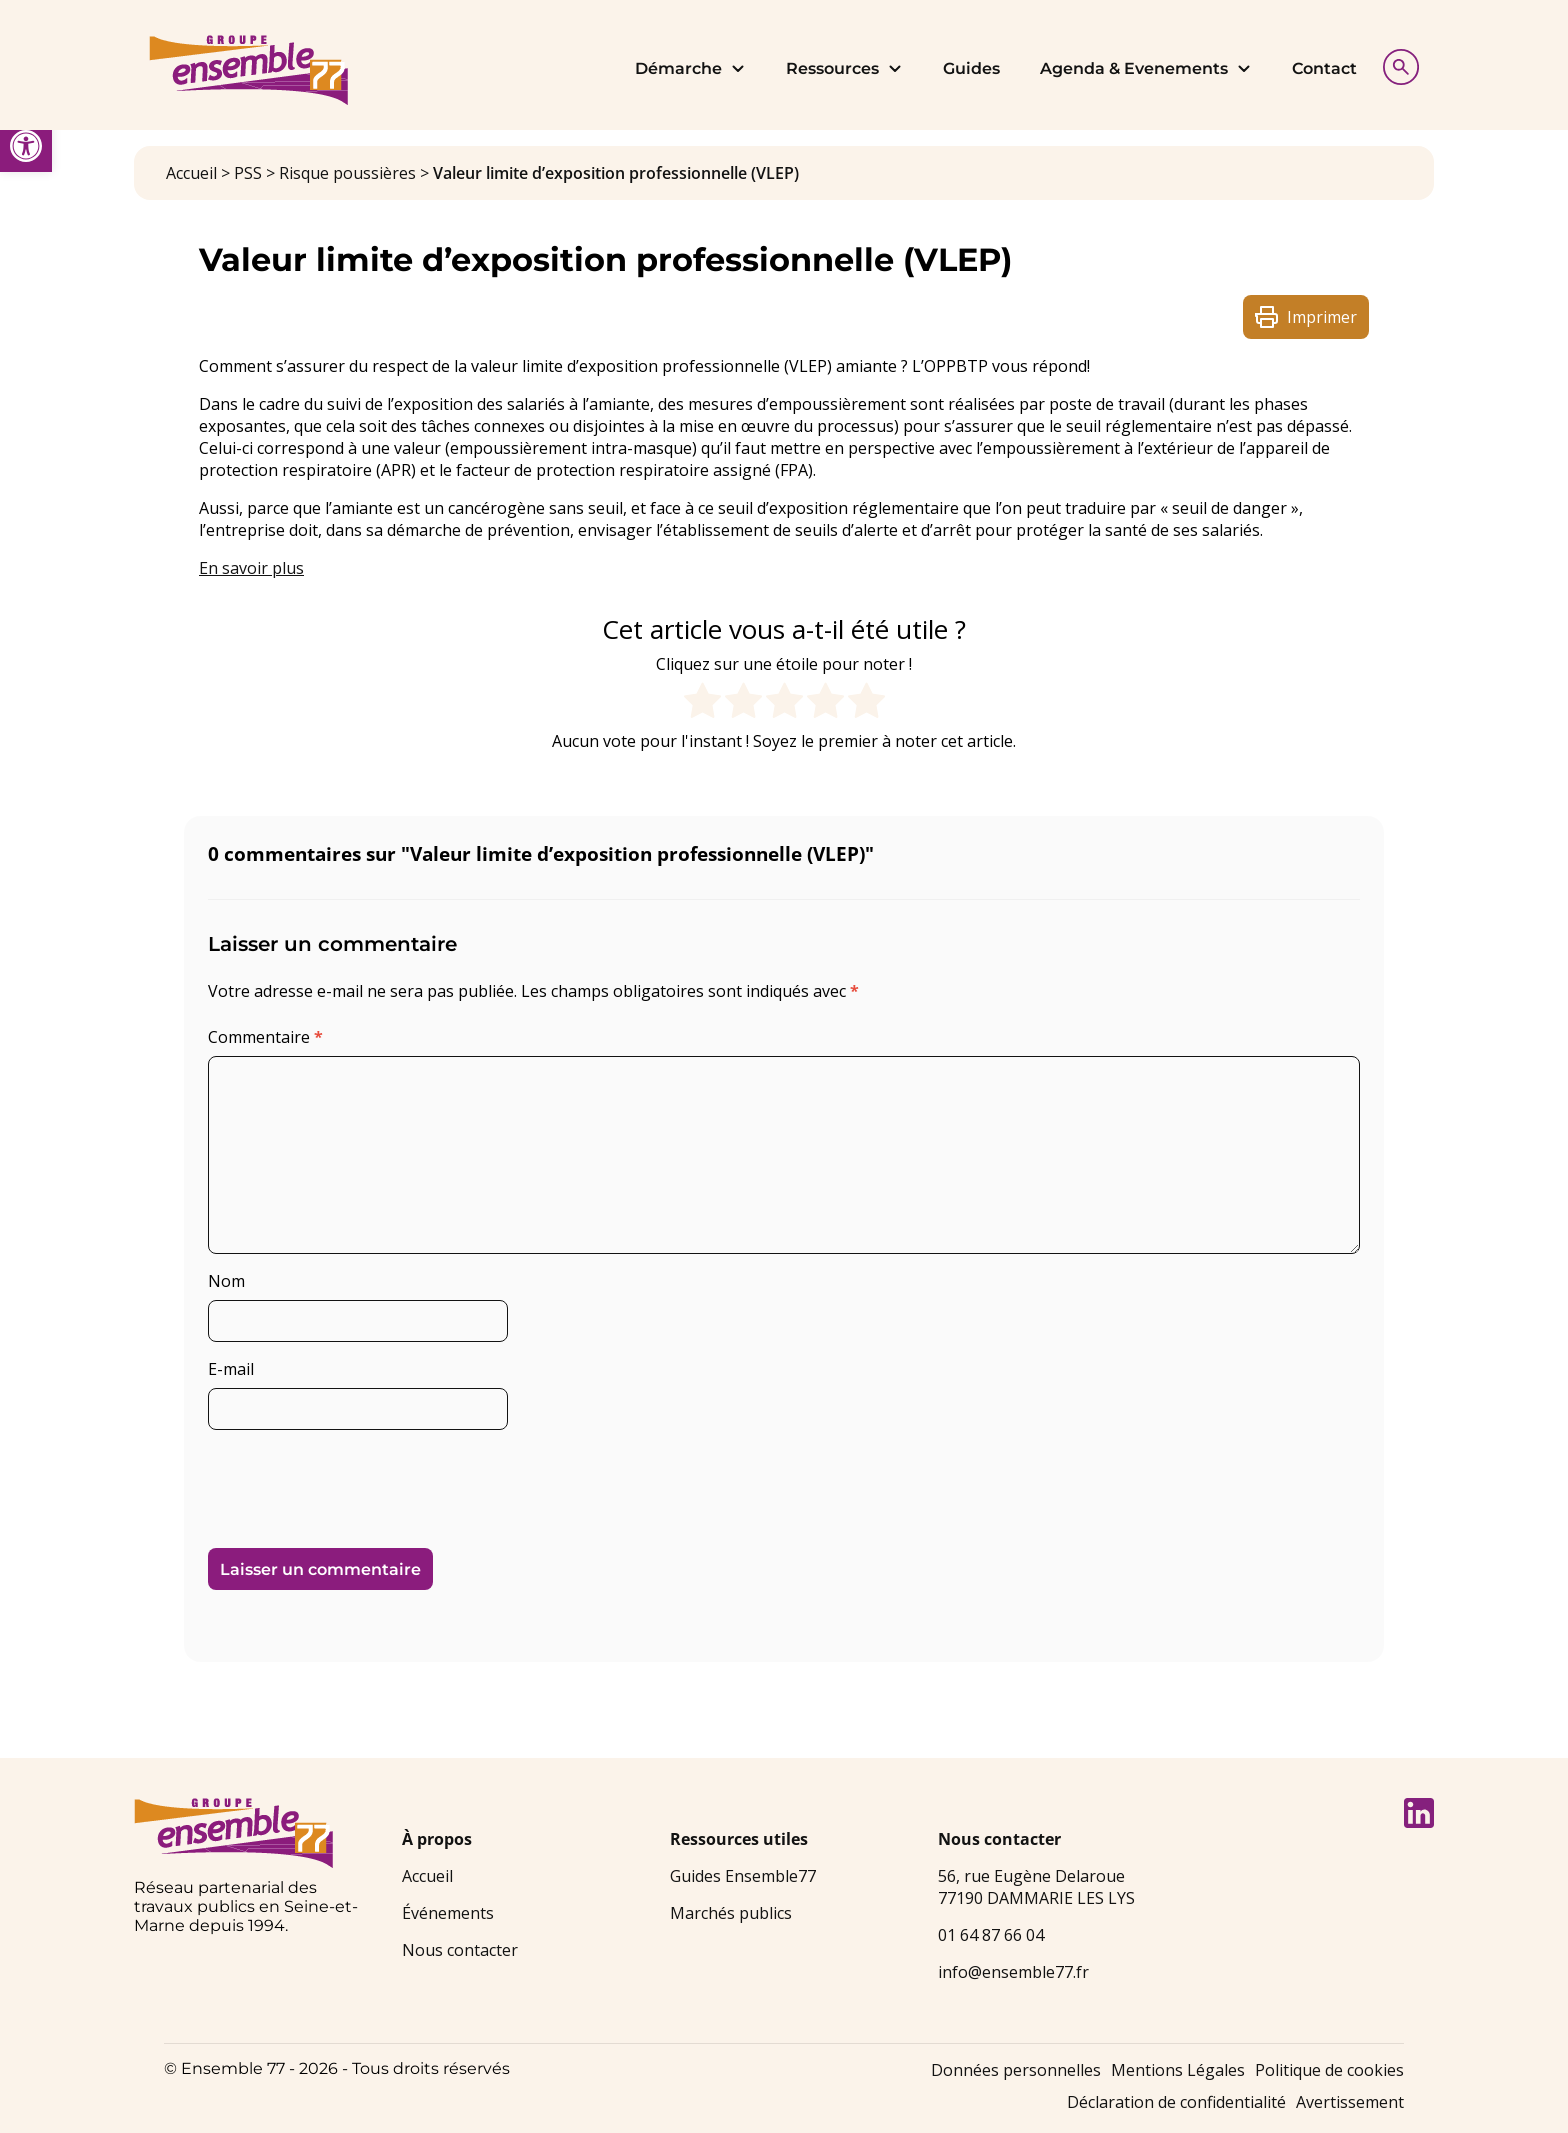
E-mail (231, 1369)
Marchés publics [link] (731, 1913)
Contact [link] (1324, 68)
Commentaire (265, 1037)
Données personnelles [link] (1016, 2070)
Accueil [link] (191, 173)
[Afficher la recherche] (1396, 64)
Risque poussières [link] (347, 173)
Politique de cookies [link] (1329, 2070)
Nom (226, 1281)
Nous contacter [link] (460, 1950)
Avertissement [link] (1350, 2102)
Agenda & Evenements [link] (1146, 68)
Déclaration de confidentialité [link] (1176, 2102)
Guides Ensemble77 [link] (743, 1876)
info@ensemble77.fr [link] (1013, 1972)
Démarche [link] (690, 68)
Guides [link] (971, 68)
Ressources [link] (844, 68)
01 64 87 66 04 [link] (991, 1935)
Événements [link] (448, 1913)
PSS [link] (248, 173)
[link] (26, 146)
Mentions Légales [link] (1178, 2070)
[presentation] (345, 1481)
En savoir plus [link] (251, 568)
